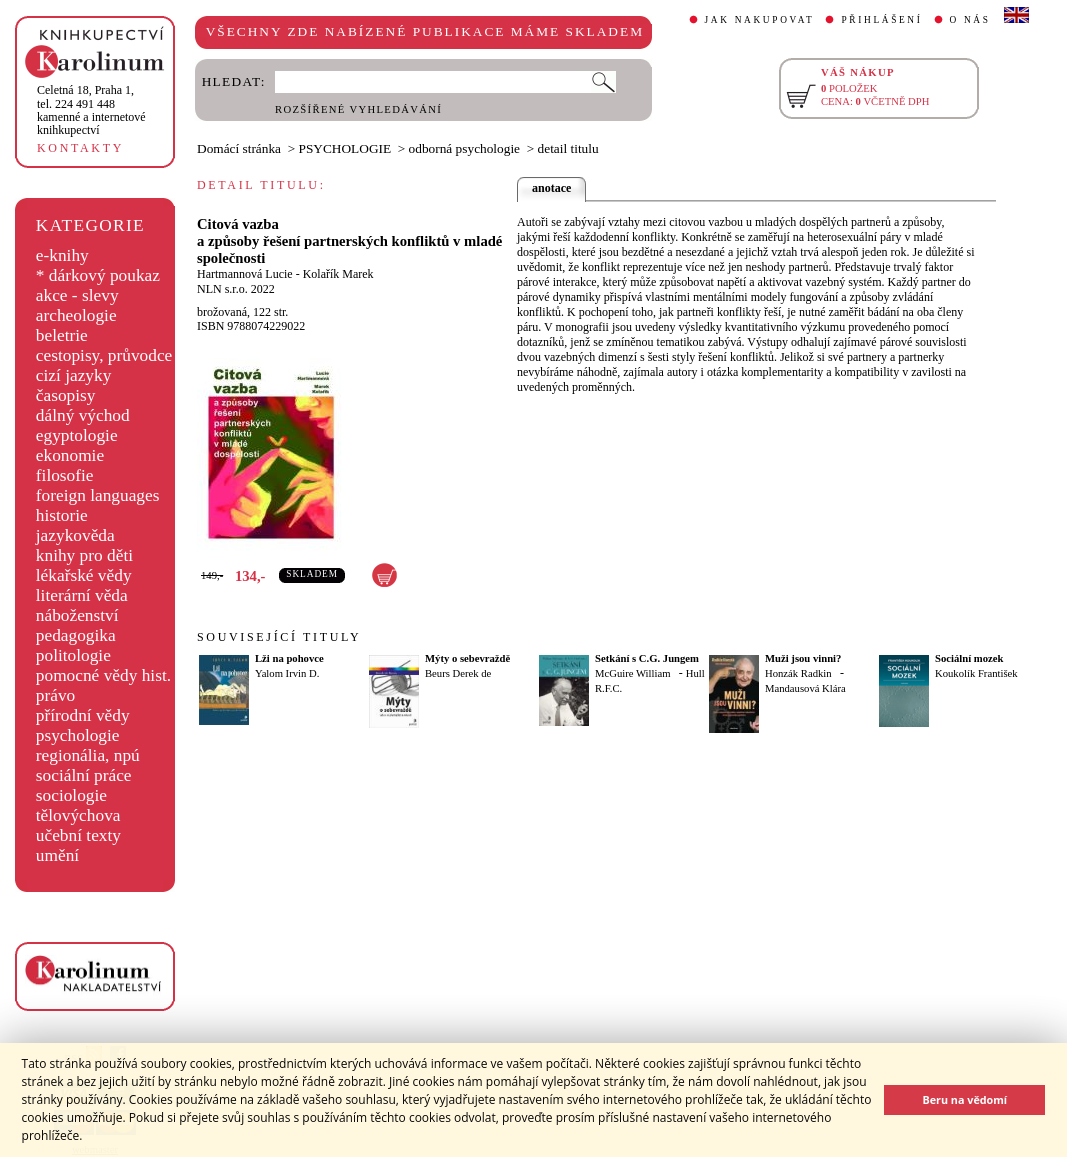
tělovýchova (78, 815)
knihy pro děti (84, 555)
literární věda (82, 595)
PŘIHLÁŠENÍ (881, 20)
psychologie (78, 735)
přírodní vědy (83, 715)
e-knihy (62, 255)
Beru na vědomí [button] (964, 1099)
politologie (73, 655)
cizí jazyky (74, 375)
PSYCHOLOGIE (345, 148)
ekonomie (70, 455)
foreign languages (98, 495)
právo (55, 695)
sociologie (71, 795)
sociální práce (84, 775)
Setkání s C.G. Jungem (647, 658)
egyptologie (77, 435)
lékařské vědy (84, 575)
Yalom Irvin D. (287, 673)
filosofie (65, 475)
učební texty (78, 835)
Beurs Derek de (458, 673)
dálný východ (83, 415)
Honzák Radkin (798, 673)
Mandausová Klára (805, 688)
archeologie (76, 315)
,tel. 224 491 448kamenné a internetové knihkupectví (91, 110)
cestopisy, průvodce (104, 355)
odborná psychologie (464, 148)
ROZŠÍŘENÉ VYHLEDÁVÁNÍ (358, 109)
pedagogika (76, 635)
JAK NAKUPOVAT (760, 20)
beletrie (62, 335)
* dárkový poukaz (98, 275)
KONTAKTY (80, 148)
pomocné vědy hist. (103, 675)
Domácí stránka (239, 148)
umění (57, 855)
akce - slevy (77, 295)
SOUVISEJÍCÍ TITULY (279, 637)
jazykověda (75, 535)
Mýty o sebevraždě (467, 658)
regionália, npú (88, 755)
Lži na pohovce (289, 658)
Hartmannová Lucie (245, 274)
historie (62, 515)
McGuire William (632, 673)
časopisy (66, 395)
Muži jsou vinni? (803, 658)
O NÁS (970, 20)
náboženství (77, 615)
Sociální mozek (969, 658)
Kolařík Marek (338, 274)
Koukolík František (976, 673)
